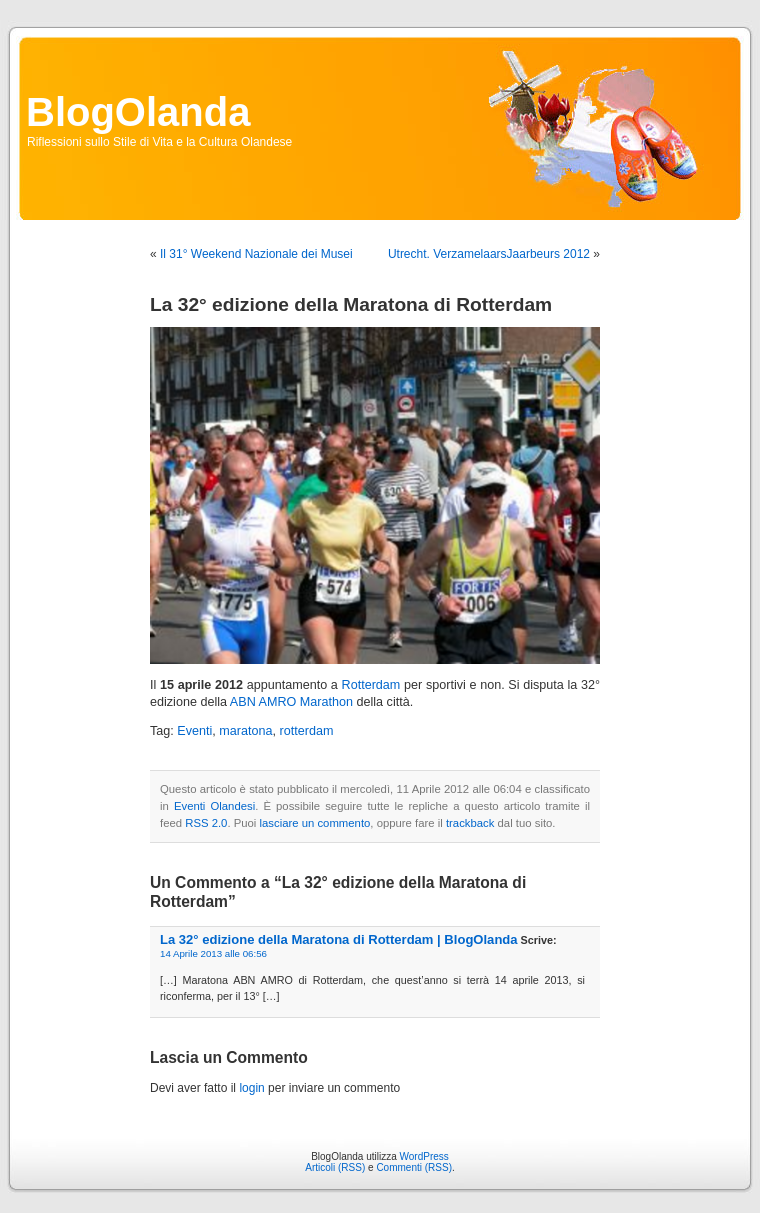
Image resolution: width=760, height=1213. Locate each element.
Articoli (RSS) (335, 1167)
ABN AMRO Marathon (291, 702)
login (251, 1088)
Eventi (194, 731)
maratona (245, 731)
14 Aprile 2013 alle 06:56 (213, 953)
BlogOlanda (138, 112)
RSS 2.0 (206, 823)
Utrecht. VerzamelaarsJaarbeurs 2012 (489, 254)
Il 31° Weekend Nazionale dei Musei (256, 254)
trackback (470, 823)
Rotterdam (371, 685)
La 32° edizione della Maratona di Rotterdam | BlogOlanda (339, 939)
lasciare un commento (315, 823)
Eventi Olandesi (214, 806)
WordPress (424, 1156)
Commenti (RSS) (414, 1167)
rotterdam (307, 731)
